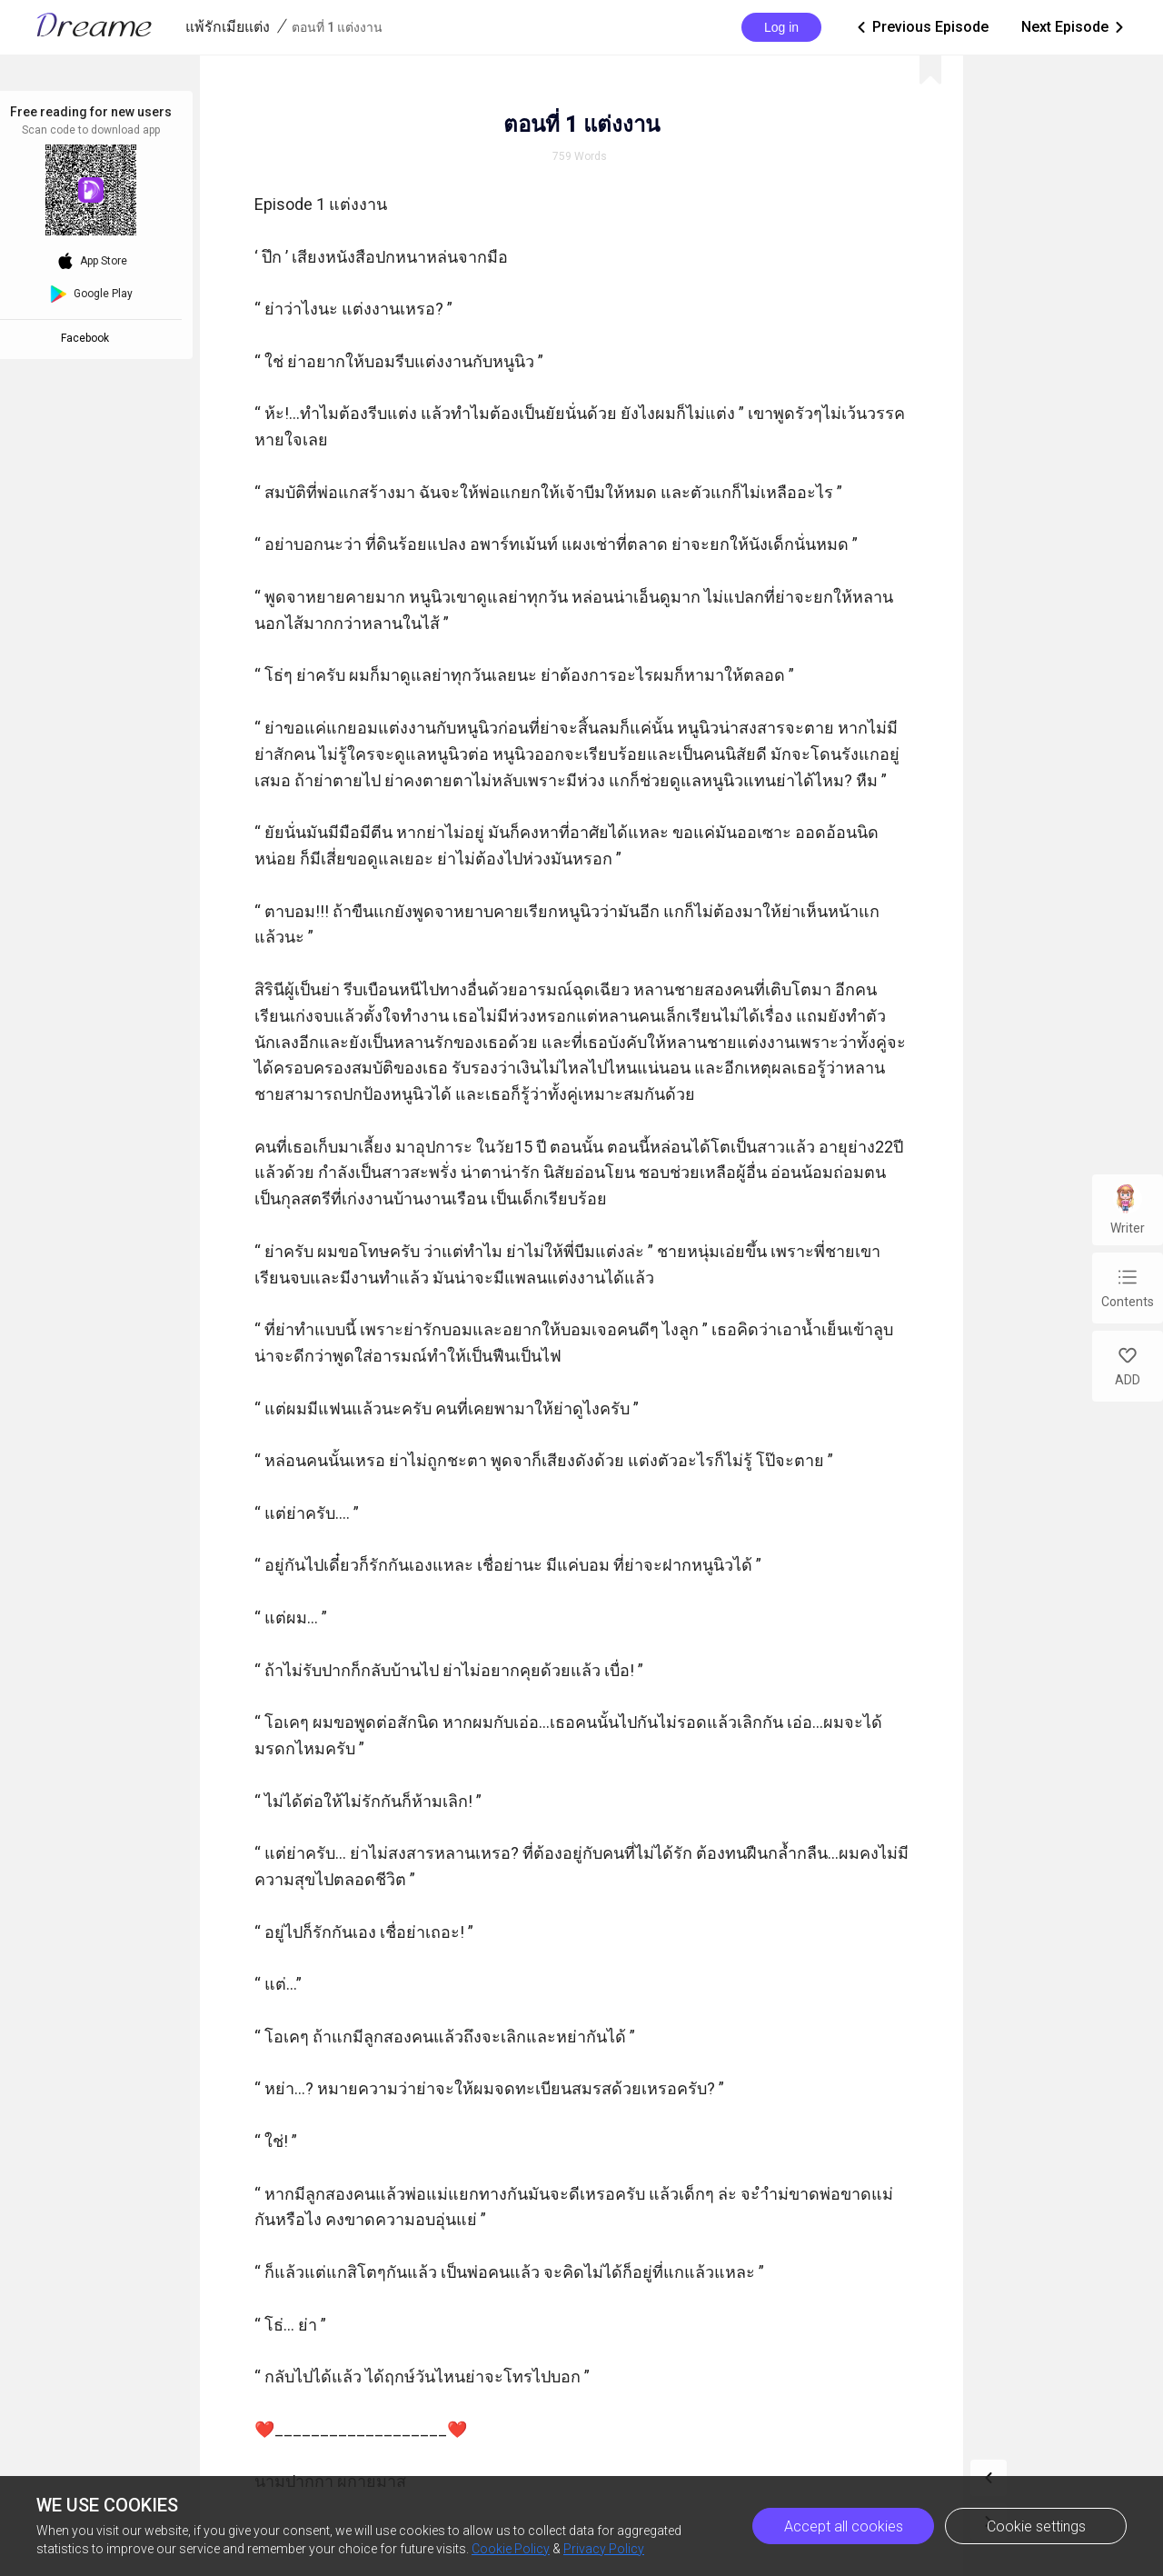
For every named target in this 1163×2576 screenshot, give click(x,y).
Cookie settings (1036, 2526)
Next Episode (1074, 27)
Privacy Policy (603, 2548)
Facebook (87, 338)
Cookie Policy (511, 2548)
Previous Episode (921, 27)
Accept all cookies (843, 2526)
